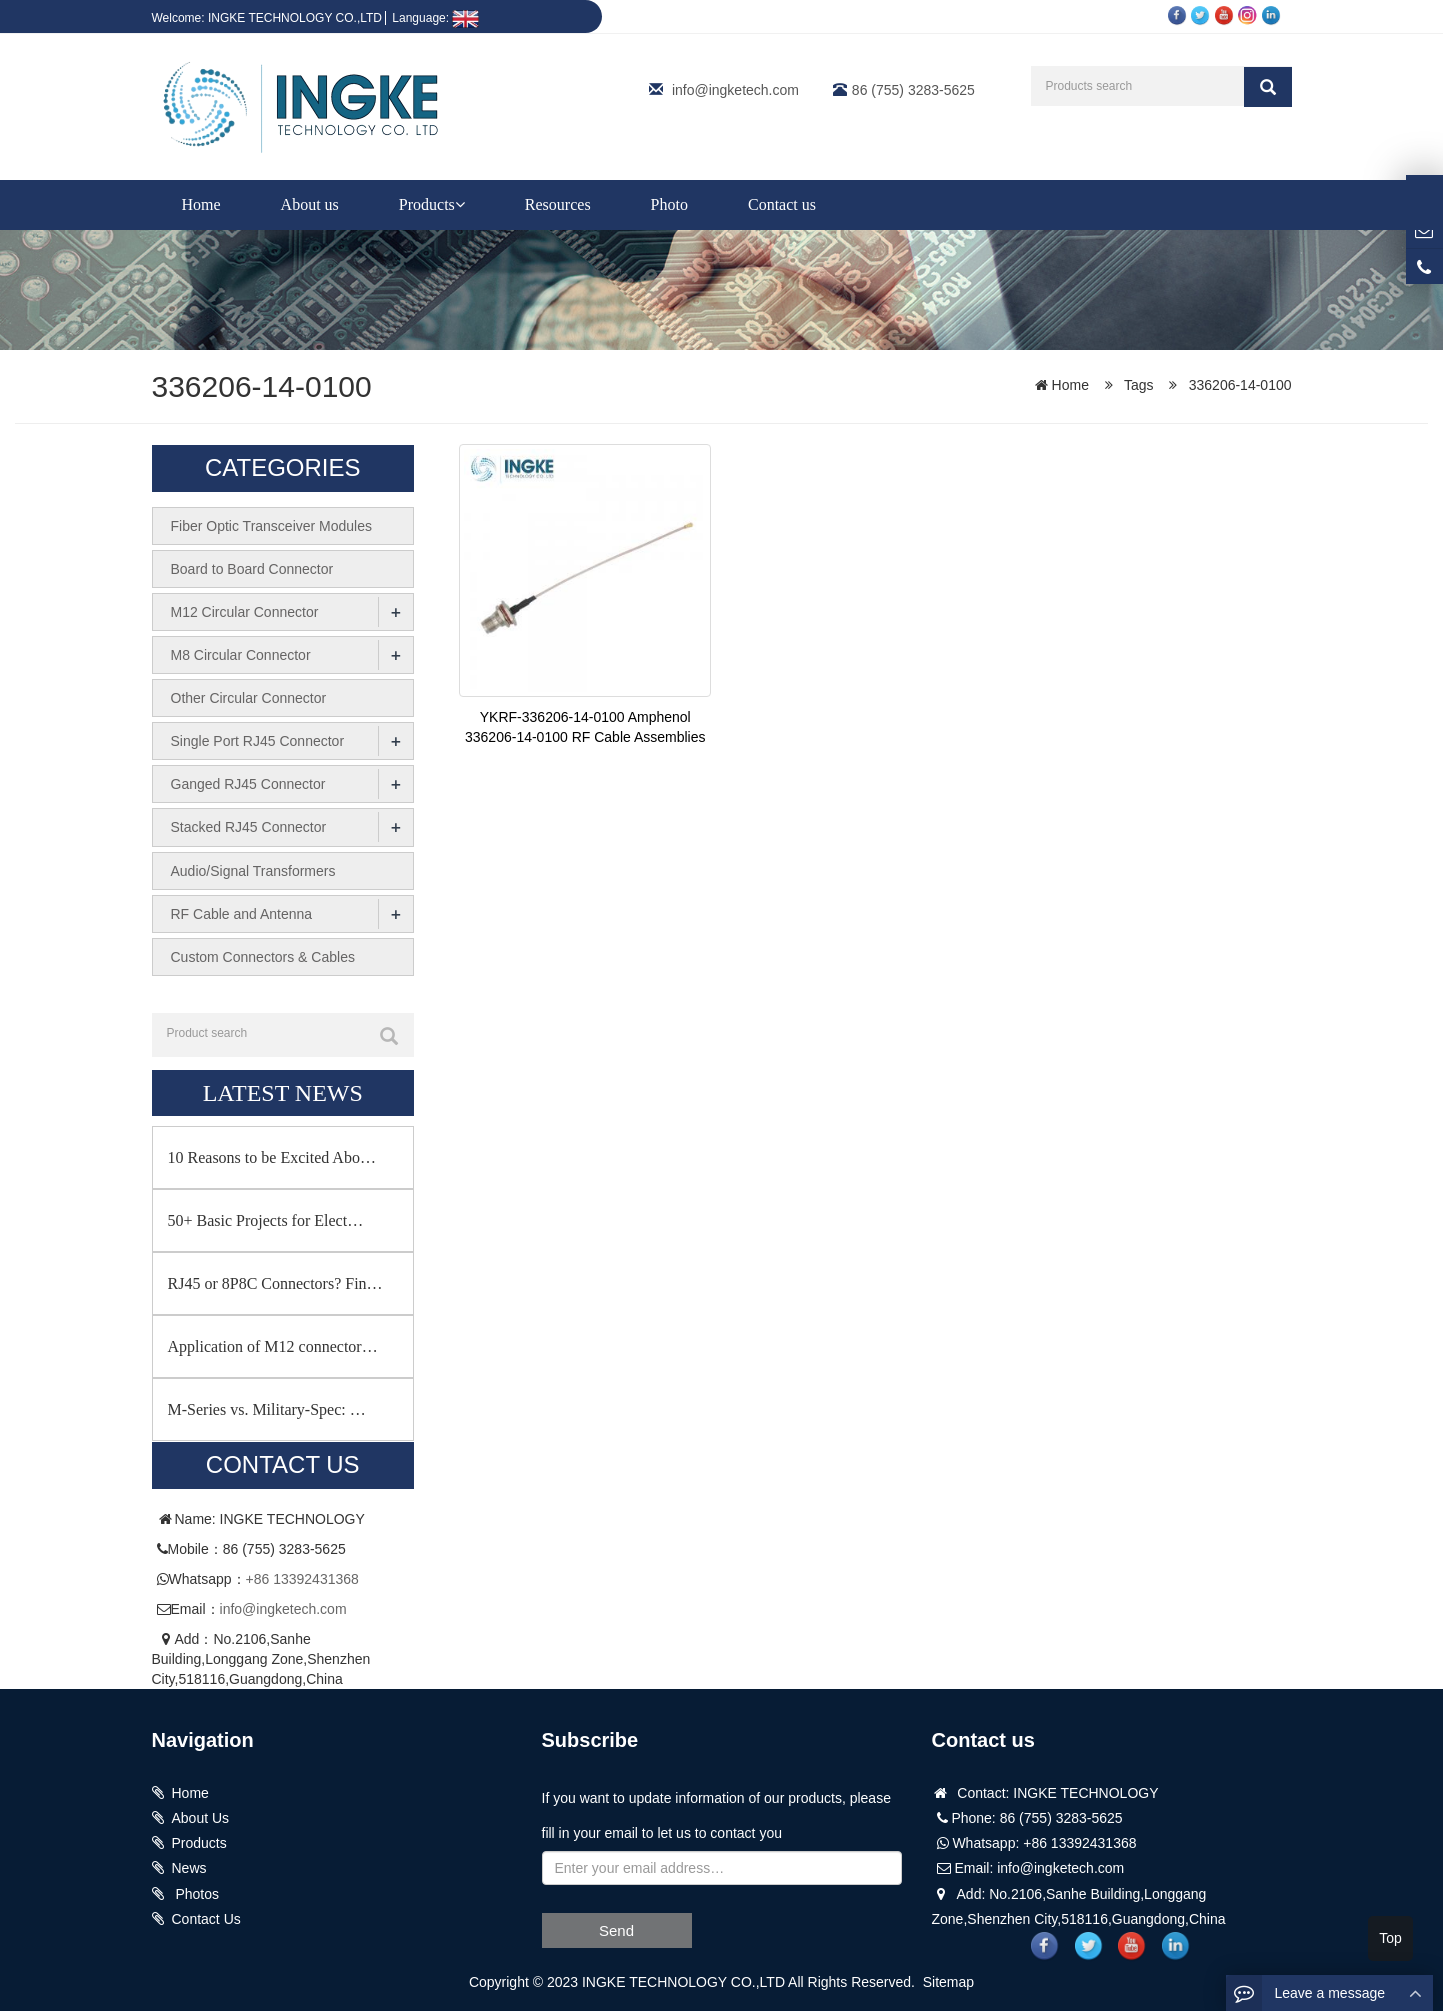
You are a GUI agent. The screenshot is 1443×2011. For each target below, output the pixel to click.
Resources (558, 204)
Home (201, 204)
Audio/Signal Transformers (253, 870)
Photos (195, 1892)
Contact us (782, 204)
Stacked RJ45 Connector (249, 827)
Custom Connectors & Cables (263, 956)
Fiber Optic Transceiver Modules (272, 526)
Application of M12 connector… (273, 1345)
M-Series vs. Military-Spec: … (267, 1408)
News (189, 1867)
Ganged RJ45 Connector (248, 784)
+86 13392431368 (302, 1577)
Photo (669, 204)
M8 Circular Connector (241, 655)
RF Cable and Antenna (242, 913)
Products (432, 204)
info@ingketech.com (735, 90)
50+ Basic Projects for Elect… (266, 1219)
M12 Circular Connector (245, 612)
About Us (201, 1817)
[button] (460, 204)
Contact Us (206, 1917)
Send (616, 1928)
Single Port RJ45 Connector (258, 741)
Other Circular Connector (249, 698)
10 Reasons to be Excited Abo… (272, 1156)
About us (310, 204)
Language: (435, 18)
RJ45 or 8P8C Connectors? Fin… (275, 1282)
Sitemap (948, 1981)
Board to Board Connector (252, 569)
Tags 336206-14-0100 (1208, 385)
